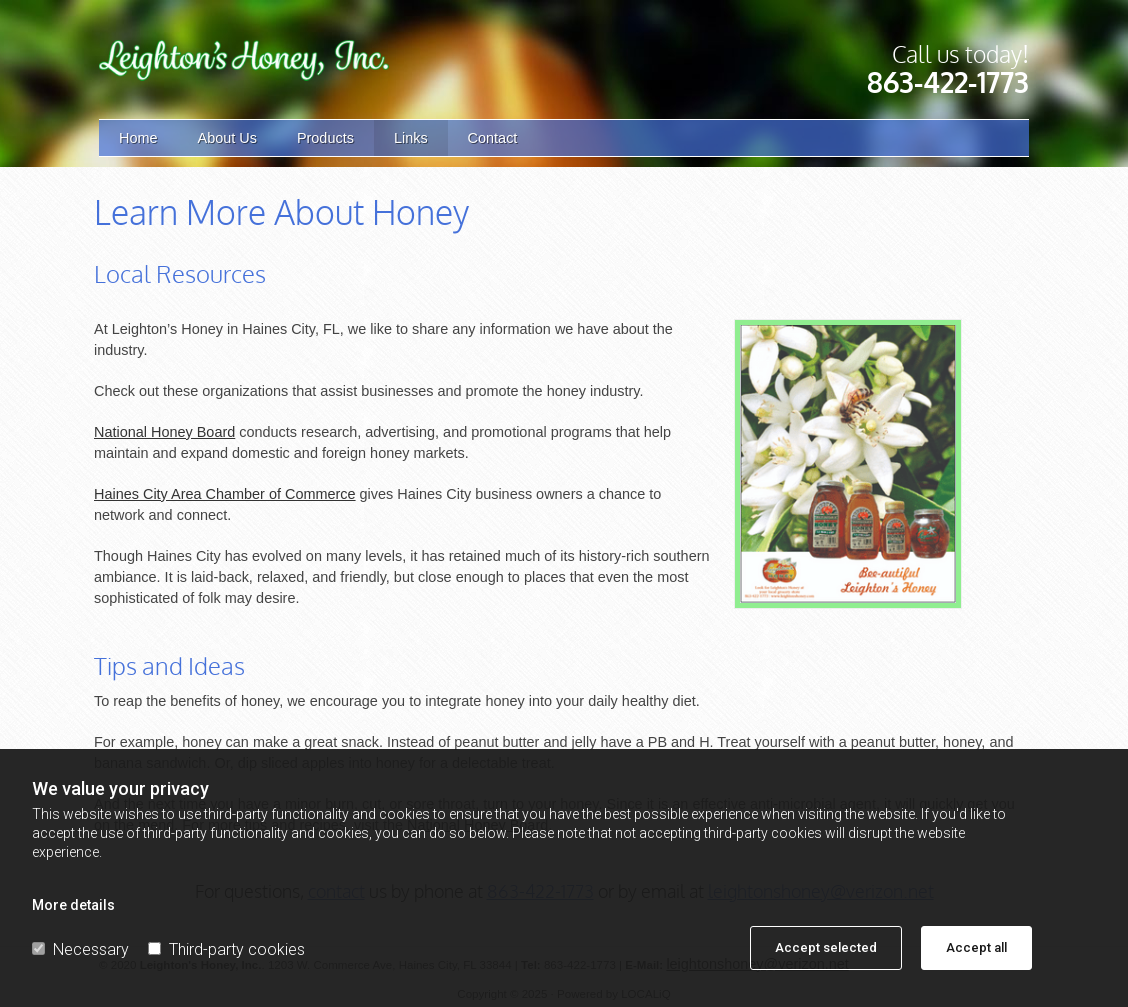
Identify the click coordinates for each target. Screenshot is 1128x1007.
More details (73, 905)
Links (411, 138)
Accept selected (826, 947)
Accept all (976, 947)
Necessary (80, 949)
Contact (493, 138)
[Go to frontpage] (244, 60)
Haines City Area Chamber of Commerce (225, 494)
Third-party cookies (226, 949)
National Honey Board (164, 432)
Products (325, 138)
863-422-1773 (948, 82)
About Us (227, 138)
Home (138, 138)
